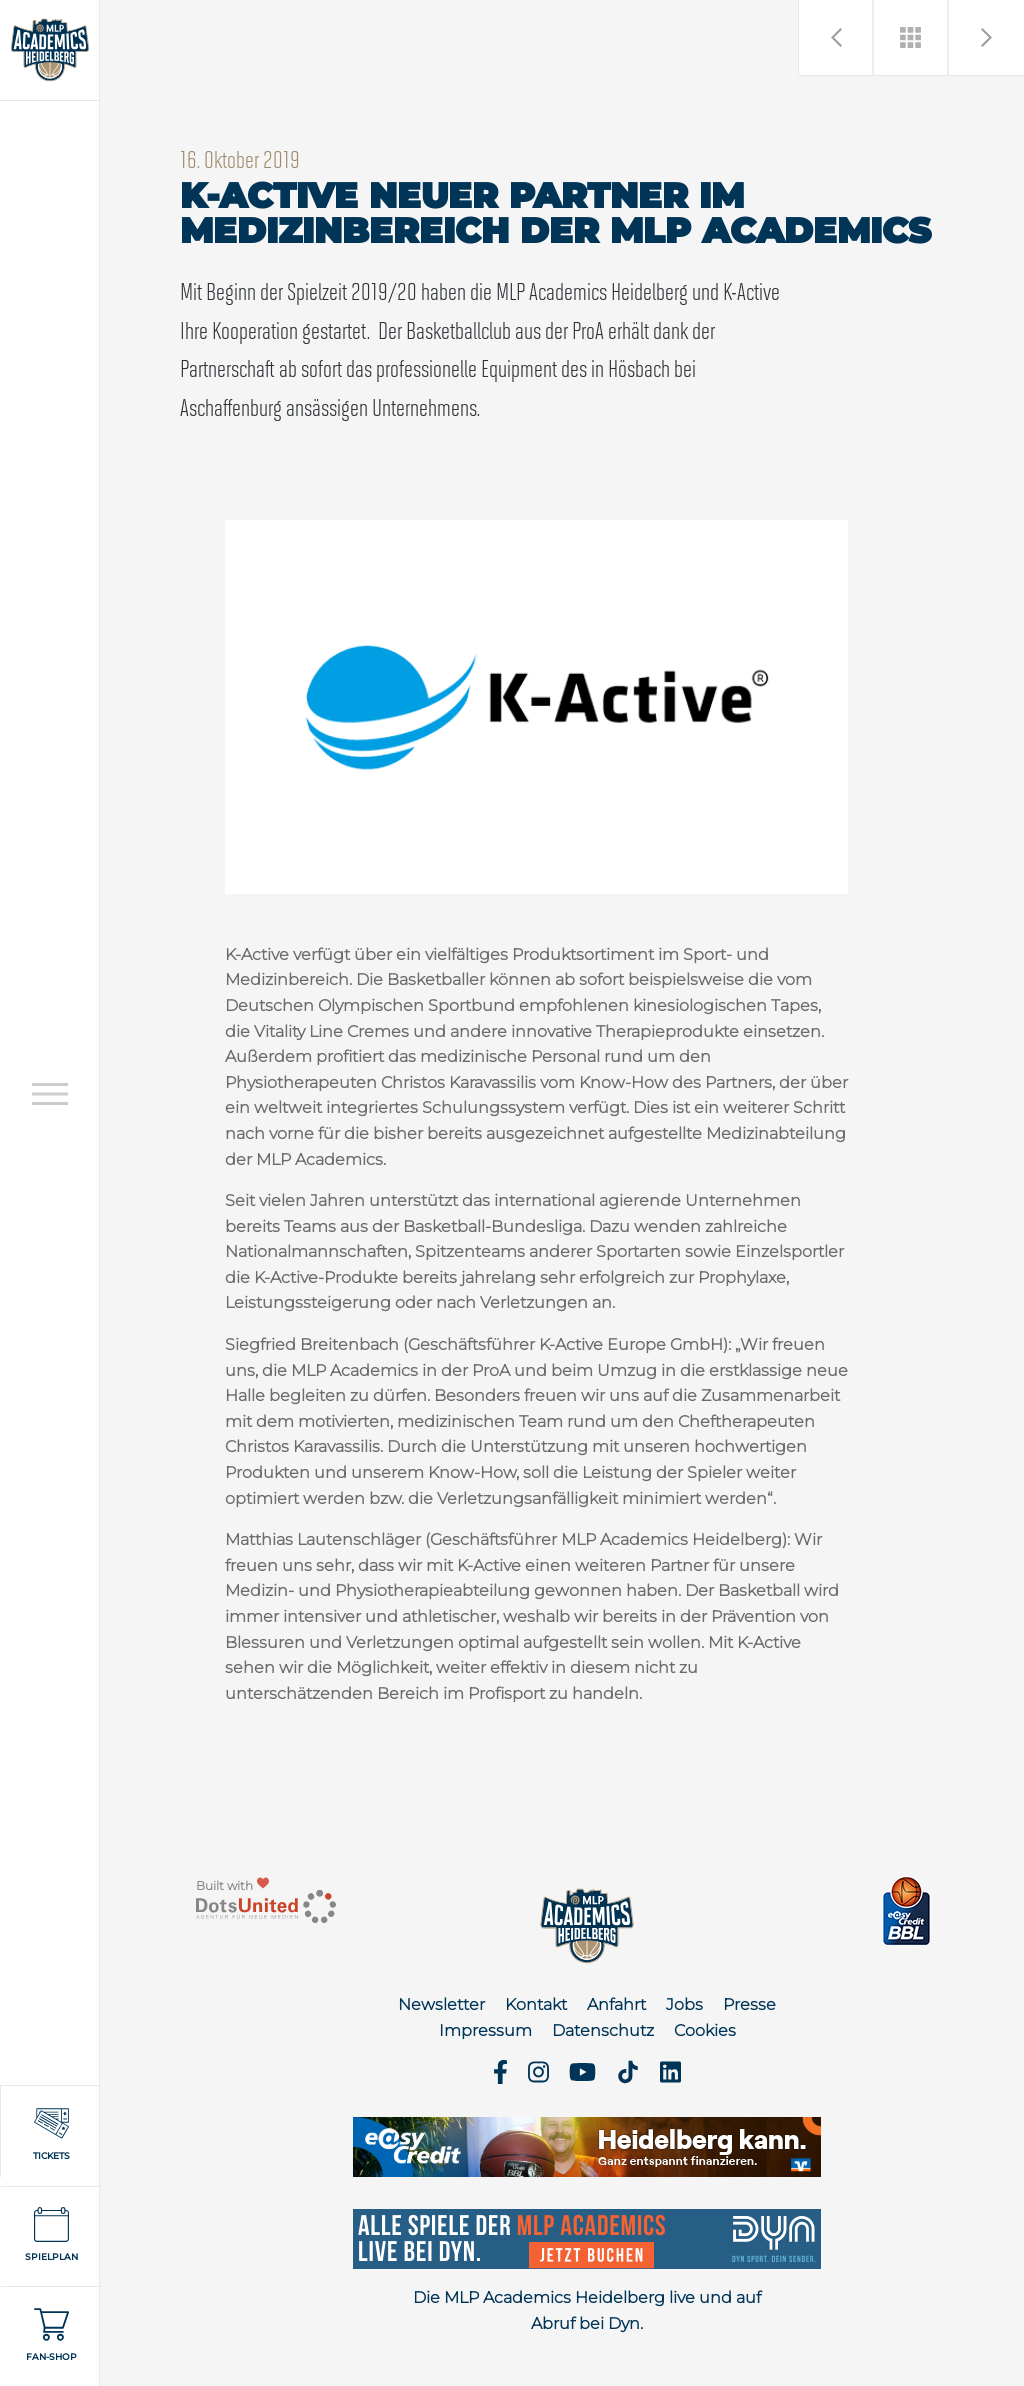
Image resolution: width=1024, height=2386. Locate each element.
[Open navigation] (50, 1094)
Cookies (705, 2030)
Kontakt (536, 2004)
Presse (749, 2004)
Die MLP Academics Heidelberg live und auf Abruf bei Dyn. (587, 2310)
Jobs (684, 2004)
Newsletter (441, 2004)
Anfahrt (616, 2004)
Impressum (485, 2030)
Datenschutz (603, 2030)
